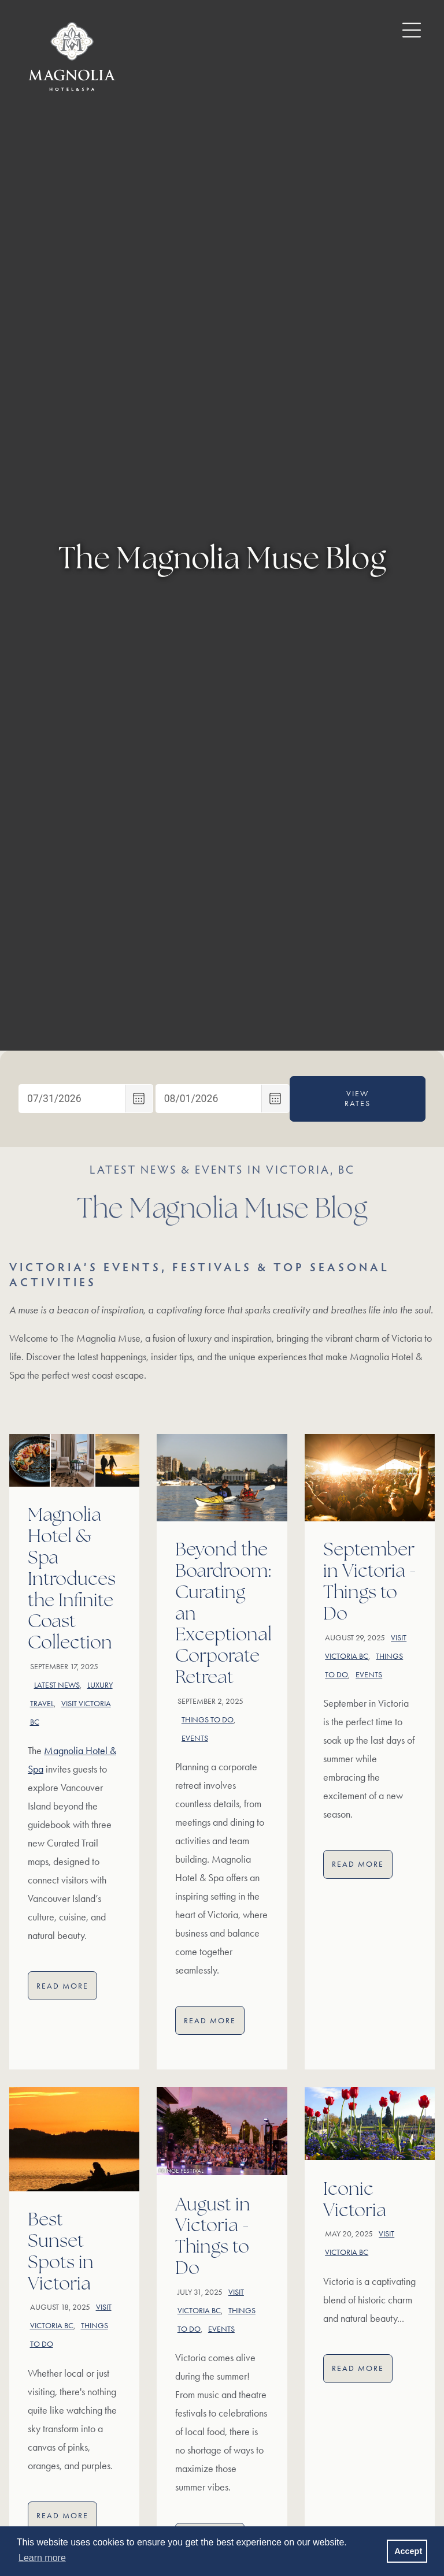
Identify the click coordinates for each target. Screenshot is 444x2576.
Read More (66, 1988)
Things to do (208, 1720)
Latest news (57, 1685)
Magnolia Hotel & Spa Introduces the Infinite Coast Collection (72, 1580)
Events (195, 1738)
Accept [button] (408, 2551)
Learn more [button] (42, 2558)
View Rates (358, 1098)
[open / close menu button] (403, 28)
